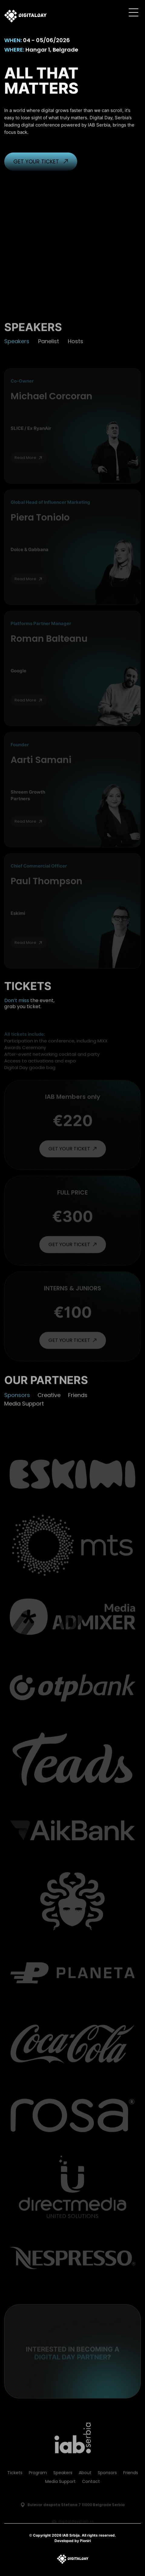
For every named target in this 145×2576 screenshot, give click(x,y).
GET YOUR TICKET (40, 172)
